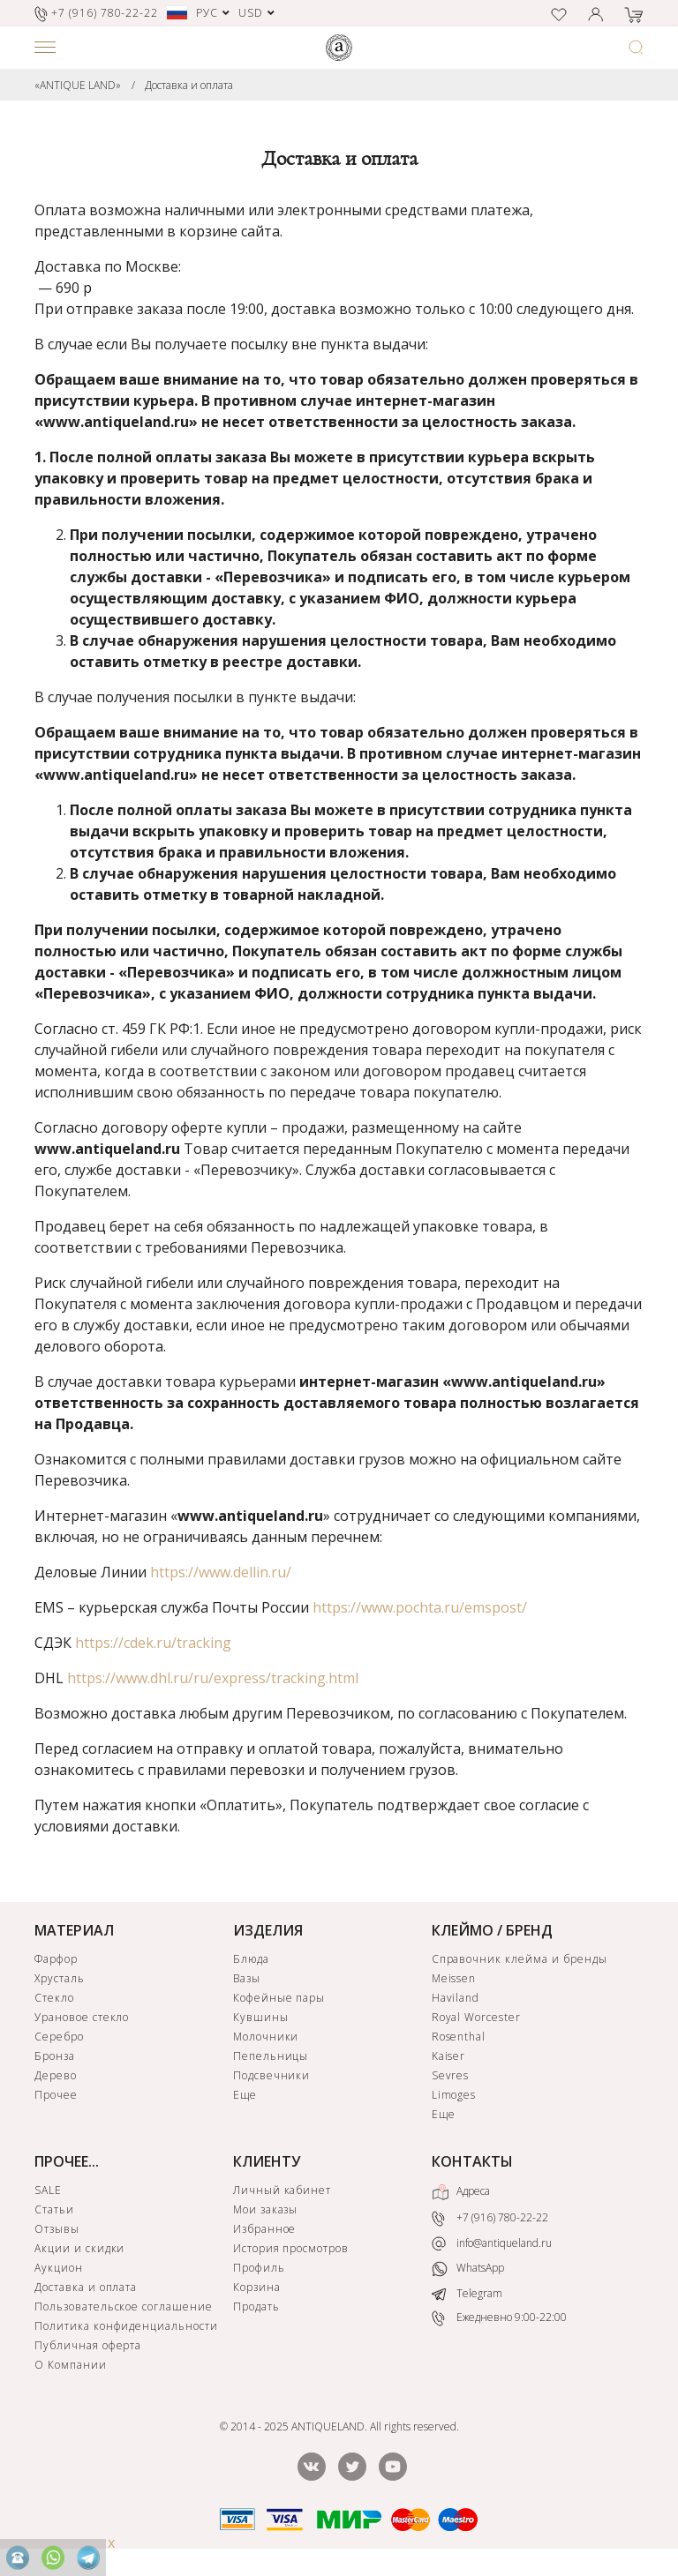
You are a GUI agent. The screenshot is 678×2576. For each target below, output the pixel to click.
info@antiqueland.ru (492, 2243)
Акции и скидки (79, 2248)
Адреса (461, 2192)
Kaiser (449, 2055)
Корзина (257, 2287)
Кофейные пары (279, 1997)
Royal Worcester (476, 2017)
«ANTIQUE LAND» (77, 85)
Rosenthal (459, 2036)
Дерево (55, 2075)
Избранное (265, 2228)
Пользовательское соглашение (123, 2306)
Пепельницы (271, 2055)
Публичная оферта (87, 2345)
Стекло (54, 1997)
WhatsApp (468, 2269)
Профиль (259, 2267)
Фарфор (56, 1958)
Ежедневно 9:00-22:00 (499, 2318)
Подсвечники (272, 2075)
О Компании (70, 2364)
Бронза (54, 2055)
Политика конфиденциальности (126, 2325)
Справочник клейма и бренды (519, 1958)
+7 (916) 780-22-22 (490, 2218)
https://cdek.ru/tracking (153, 1642)
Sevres (451, 2075)
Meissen (454, 1978)
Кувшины (261, 2017)
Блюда (251, 1958)
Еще (245, 2094)
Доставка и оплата (189, 85)
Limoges (454, 2094)
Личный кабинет (282, 2190)
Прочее (56, 2094)
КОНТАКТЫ (472, 2161)
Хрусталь (59, 1978)
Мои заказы (265, 2209)
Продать (256, 2306)
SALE (48, 2190)
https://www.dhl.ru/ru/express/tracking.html (212, 1678)
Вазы (246, 1978)
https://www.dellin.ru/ (220, 1572)
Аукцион (58, 2267)
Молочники (266, 2036)
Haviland (456, 1997)
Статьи (54, 2209)
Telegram (467, 2293)
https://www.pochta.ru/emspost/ (420, 1607)
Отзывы (56, 2228)
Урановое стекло (81, 2017)
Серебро (59, 2036)
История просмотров (291, 2248)
